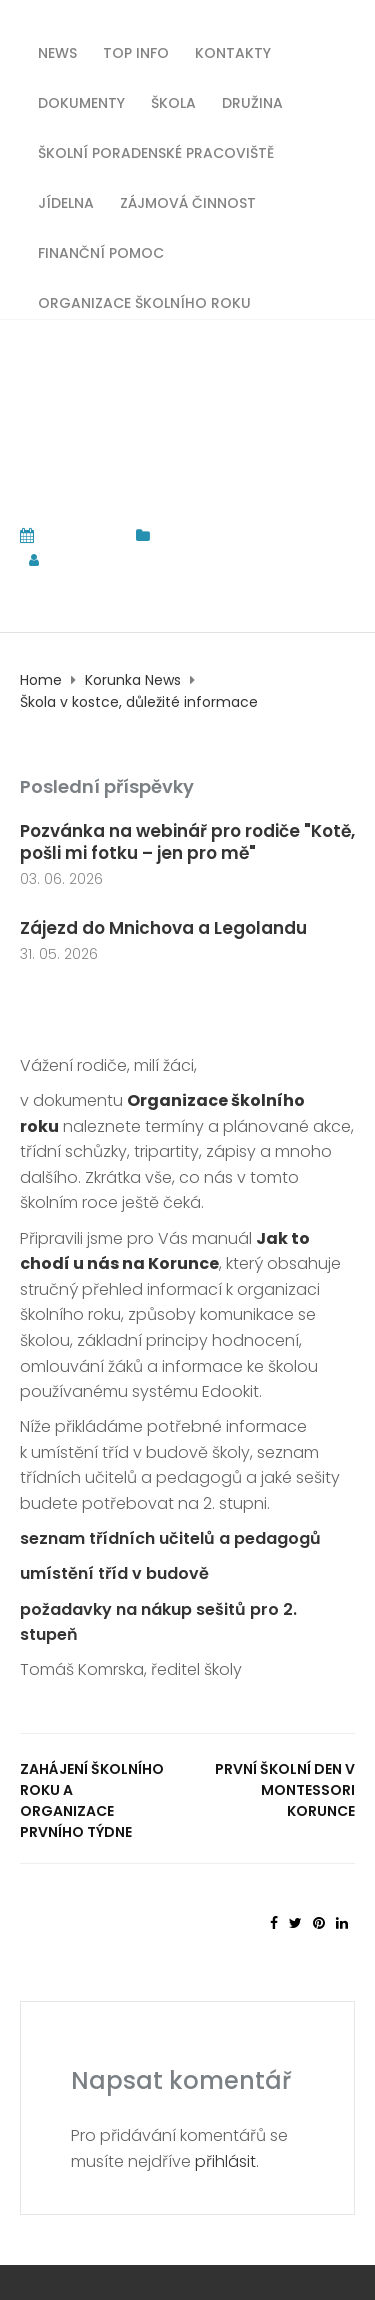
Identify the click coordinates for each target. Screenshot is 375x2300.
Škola (173, 101)
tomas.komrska (123, 559)
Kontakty (233, 51)
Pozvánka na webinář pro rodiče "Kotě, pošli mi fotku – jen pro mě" (187, 842)
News (57, 51)
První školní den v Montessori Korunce (285, 1790)
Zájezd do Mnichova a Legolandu (165, 928)
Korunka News (208, 535)
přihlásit (225, 2161)
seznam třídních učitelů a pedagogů (170, 1538)
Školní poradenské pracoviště (156, 151)
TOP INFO (136, 51)
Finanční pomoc (101, 251)
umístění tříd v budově (114, 1573)
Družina (252, 101)
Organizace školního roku (144, 301)
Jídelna (66, 201)
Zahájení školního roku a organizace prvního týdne (92, 1800)
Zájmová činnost (188, 201)
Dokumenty (81, 101)
